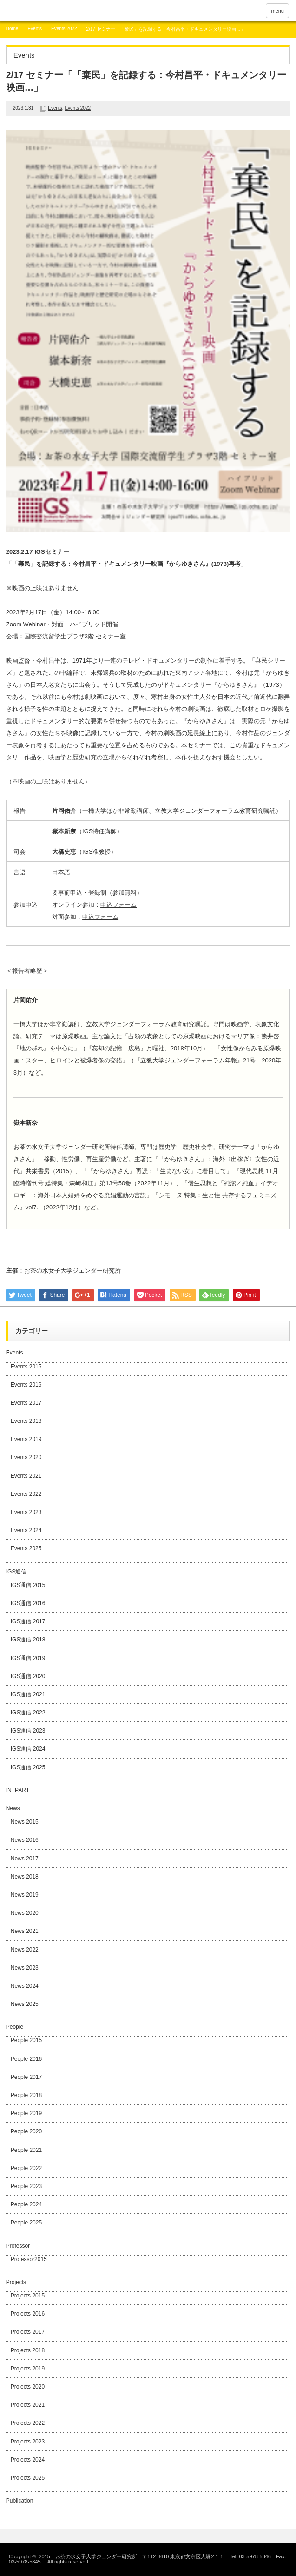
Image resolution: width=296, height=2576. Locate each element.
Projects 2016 (28, 2313)
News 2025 (25, 2004)
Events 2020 (26, 1457)
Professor (18, 2246)
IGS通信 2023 (28, 1730)
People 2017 (26, 2077)
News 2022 (25, 1949)
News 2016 (25, 1840)
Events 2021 (26, 1476)
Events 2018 (26, 1421)
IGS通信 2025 (28, 1767)
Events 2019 (26, 1439)
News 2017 (25, 1858)
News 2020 (25, 1913)
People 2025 (26, 2222)
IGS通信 (16, 1571)
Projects (16, 2282)
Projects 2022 (28, 2423)
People (14, 2027)
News (13, 1808)
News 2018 (25, 1876)
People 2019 (26, 2113)
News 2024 (25, 1986)
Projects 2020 (28, 2386)
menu (277, 10)
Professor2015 (29, 2259)
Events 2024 (26, 1530)
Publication (19, 2500)
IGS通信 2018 (28, 1639)
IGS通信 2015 (28, 1585)
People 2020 (26, 2131)
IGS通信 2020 (28, 1676)
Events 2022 (64, 28)
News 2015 (25, 1822)
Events (34, 28)
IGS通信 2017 (28, 1621)
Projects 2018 (28, 2350)
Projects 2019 (28, 2368)
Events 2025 (26, 1548)
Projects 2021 (28, 2405)
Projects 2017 (28, 2332)
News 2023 (25, 1968)
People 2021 (26, 2150)
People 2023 (26, 2186)
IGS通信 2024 (28, 1749)
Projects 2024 (28, 2459)
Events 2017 (26, 1403)
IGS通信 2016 (28, 1603)
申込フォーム (118, 904)
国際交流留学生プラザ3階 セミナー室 (75, 636)
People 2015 (26, 2040)
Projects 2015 (28, 2295)
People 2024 (26, 2204)
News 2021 (25, 1931)
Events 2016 (26, 1384)
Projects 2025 (28, 2478)
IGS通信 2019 (28, 1658)
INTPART (17, 1790)
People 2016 (26, 2059)
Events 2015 (26, 1366)
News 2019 (25, 1895)
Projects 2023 (28, 2441)
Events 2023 (26, 1512)
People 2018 (26, 2095)
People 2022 (26, 2168)
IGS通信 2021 (28, 1694)
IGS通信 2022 (28, 1712)
